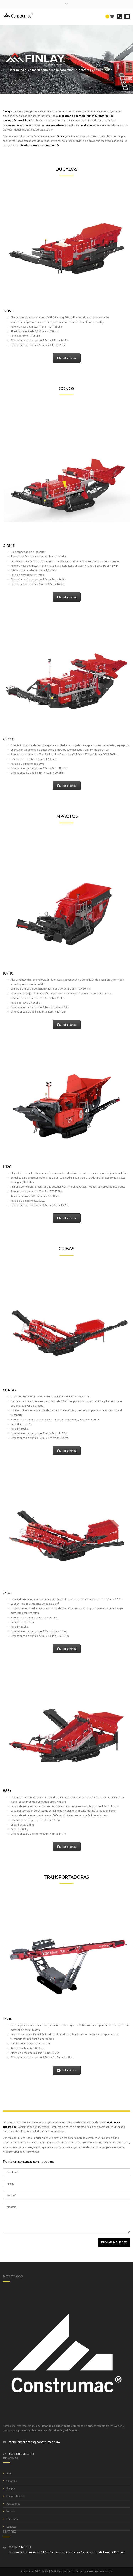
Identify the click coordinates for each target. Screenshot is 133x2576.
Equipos (10, 2488)
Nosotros (11, 2480)
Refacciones (13, 2503)
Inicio (9, 2473)
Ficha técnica (67, 358)
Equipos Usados (15, 2496)
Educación (12, 2519)
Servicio (11, 2511)
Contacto (11, 2526)
